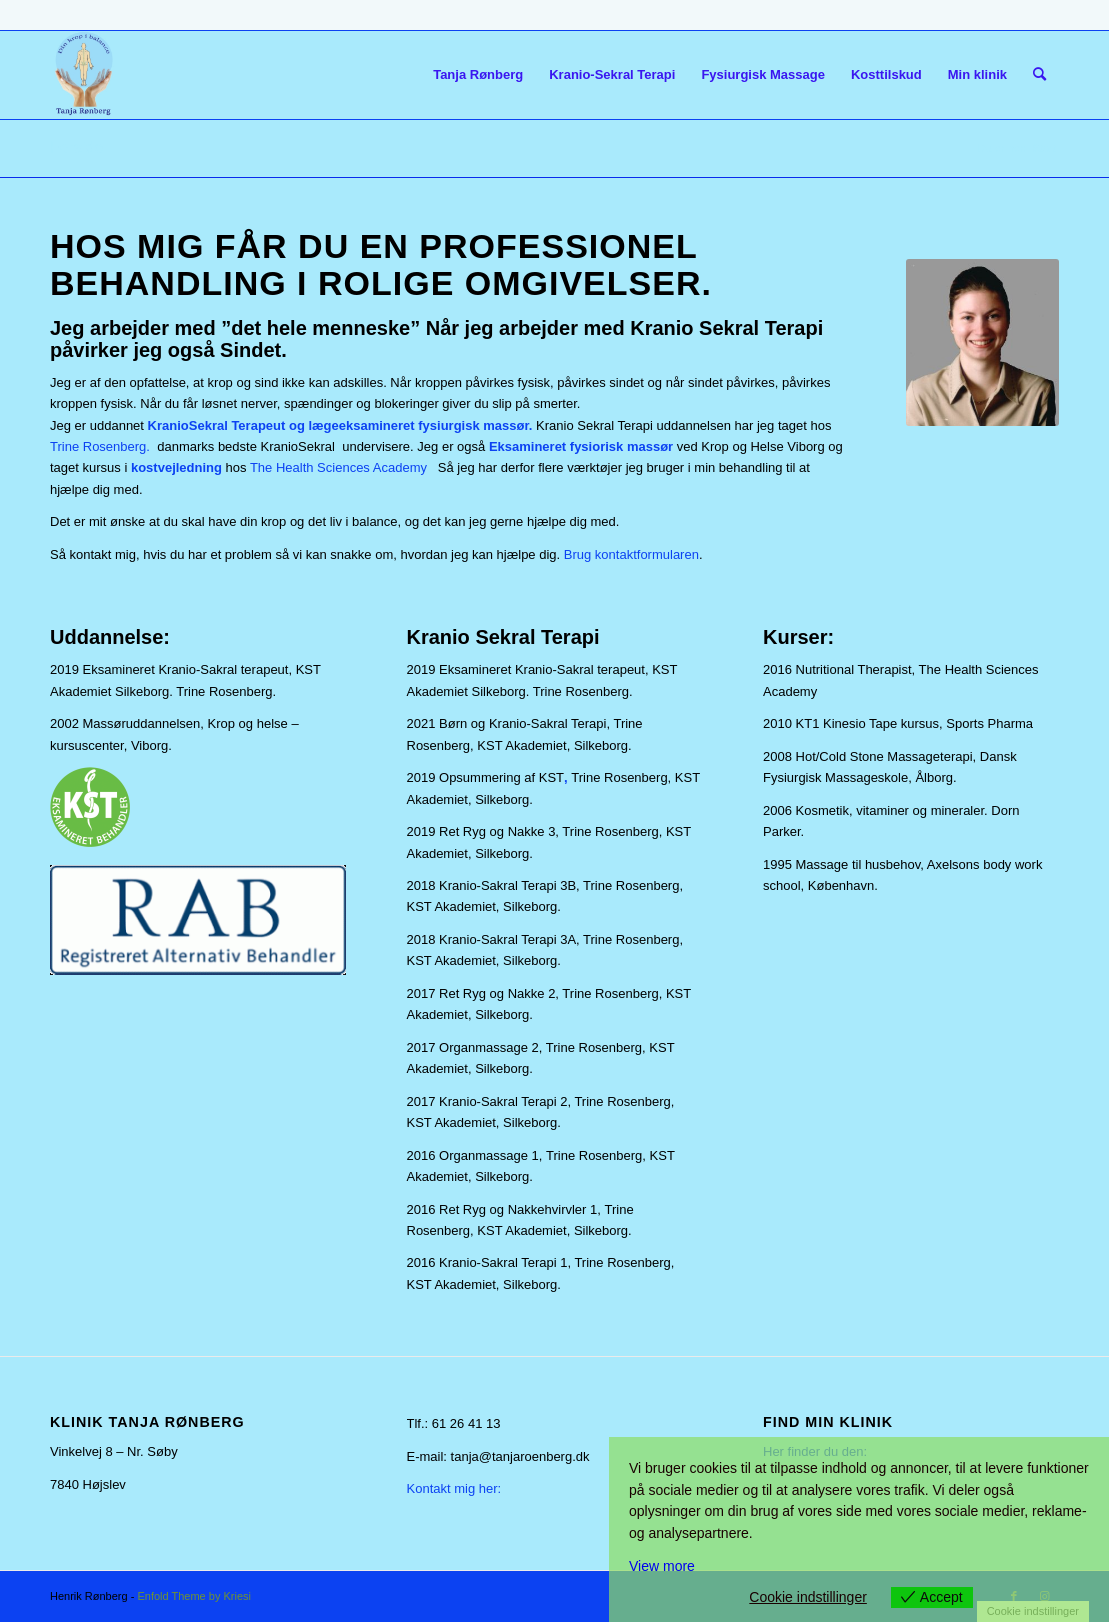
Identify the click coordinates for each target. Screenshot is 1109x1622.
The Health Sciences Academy (338, 467)
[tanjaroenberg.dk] (83, 75)
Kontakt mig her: (454, 1488)
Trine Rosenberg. (100, 446)
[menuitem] (478, 75)
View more (662, 1566)
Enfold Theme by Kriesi (194, 1596)
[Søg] (1039, 75)
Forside (76, 147)
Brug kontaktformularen (631, 554)
